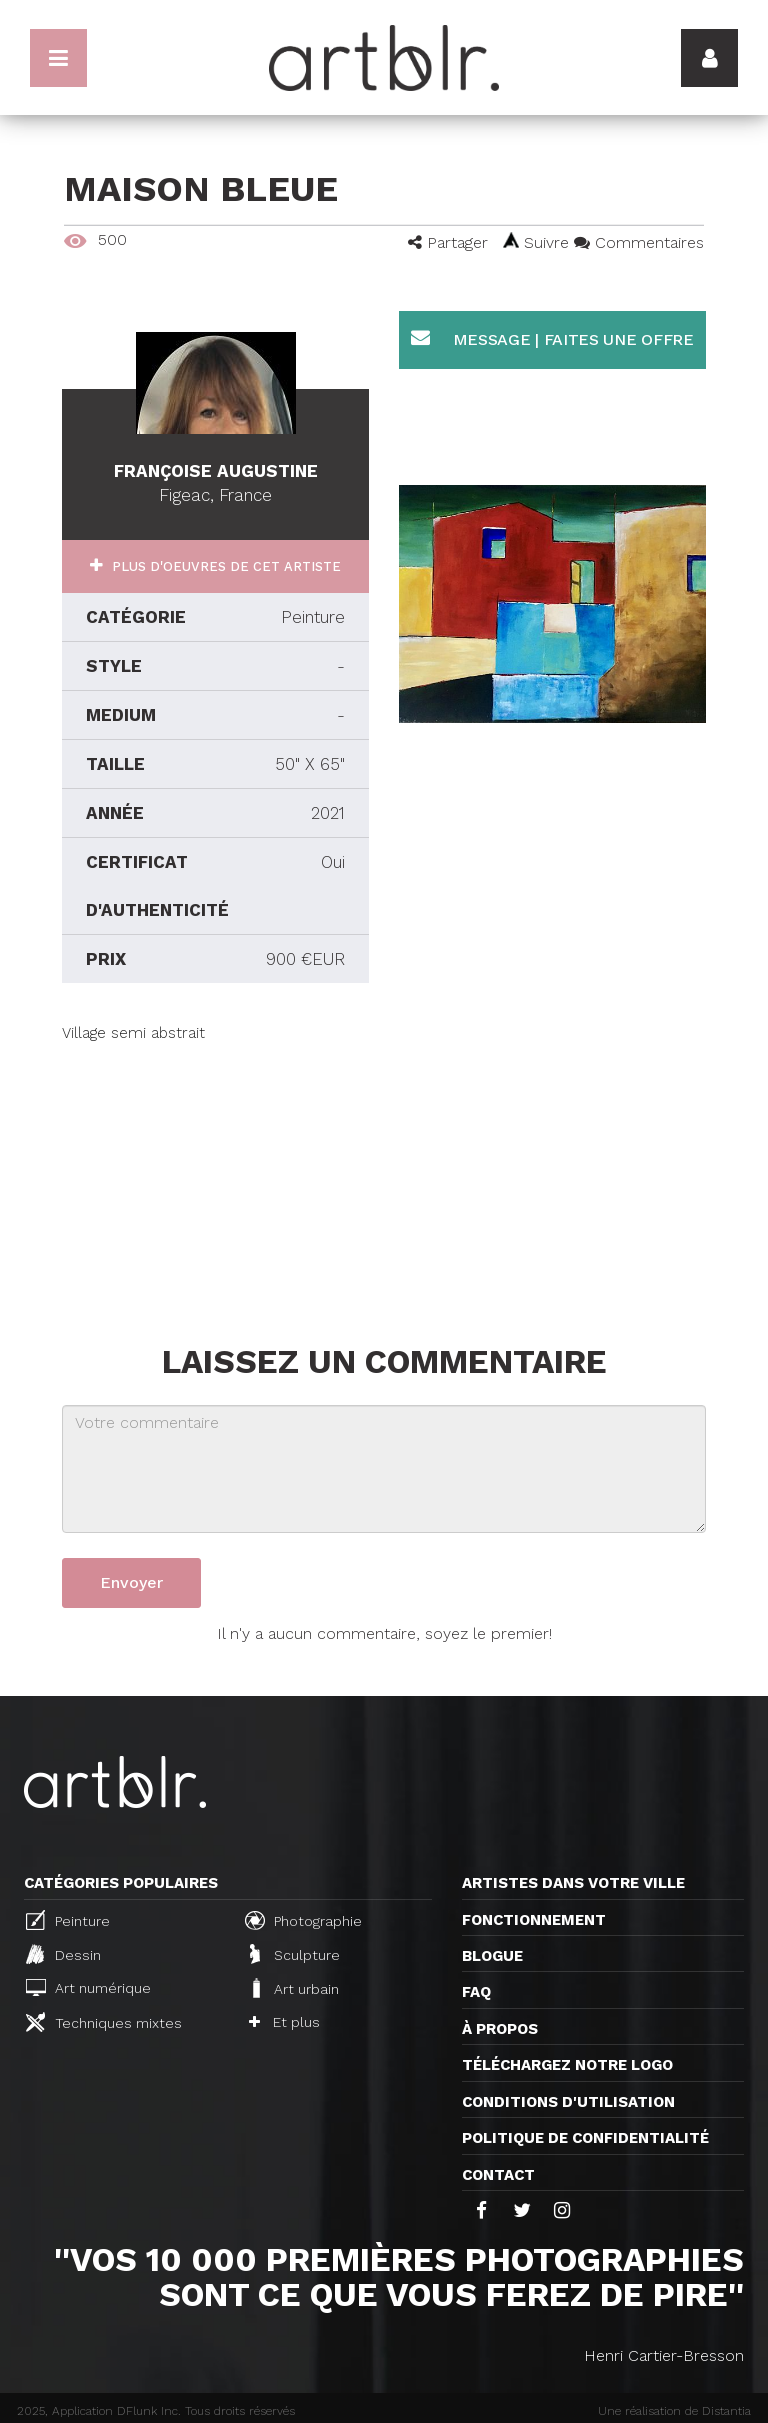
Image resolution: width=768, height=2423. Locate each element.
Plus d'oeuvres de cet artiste (224, 566)
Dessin (63, 1954)
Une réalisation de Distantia (674, 2411)
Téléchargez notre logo (567, 2065)
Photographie (303, 1920)
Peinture (68, 1920)
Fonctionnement (534, 1920)
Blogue (492, 1956)
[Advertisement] (215, 1169)
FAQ (476, 1992)
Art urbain (294, 1988)
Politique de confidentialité (585, 2138)
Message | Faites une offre (552, 338)
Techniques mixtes (104, 2022)
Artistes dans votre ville (573, 1883)
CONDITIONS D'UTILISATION (568, 2102)
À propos (500, 2029)
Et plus (284, 2022)
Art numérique (88, 1987)
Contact (498, 2175)
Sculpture (295, 1954)
